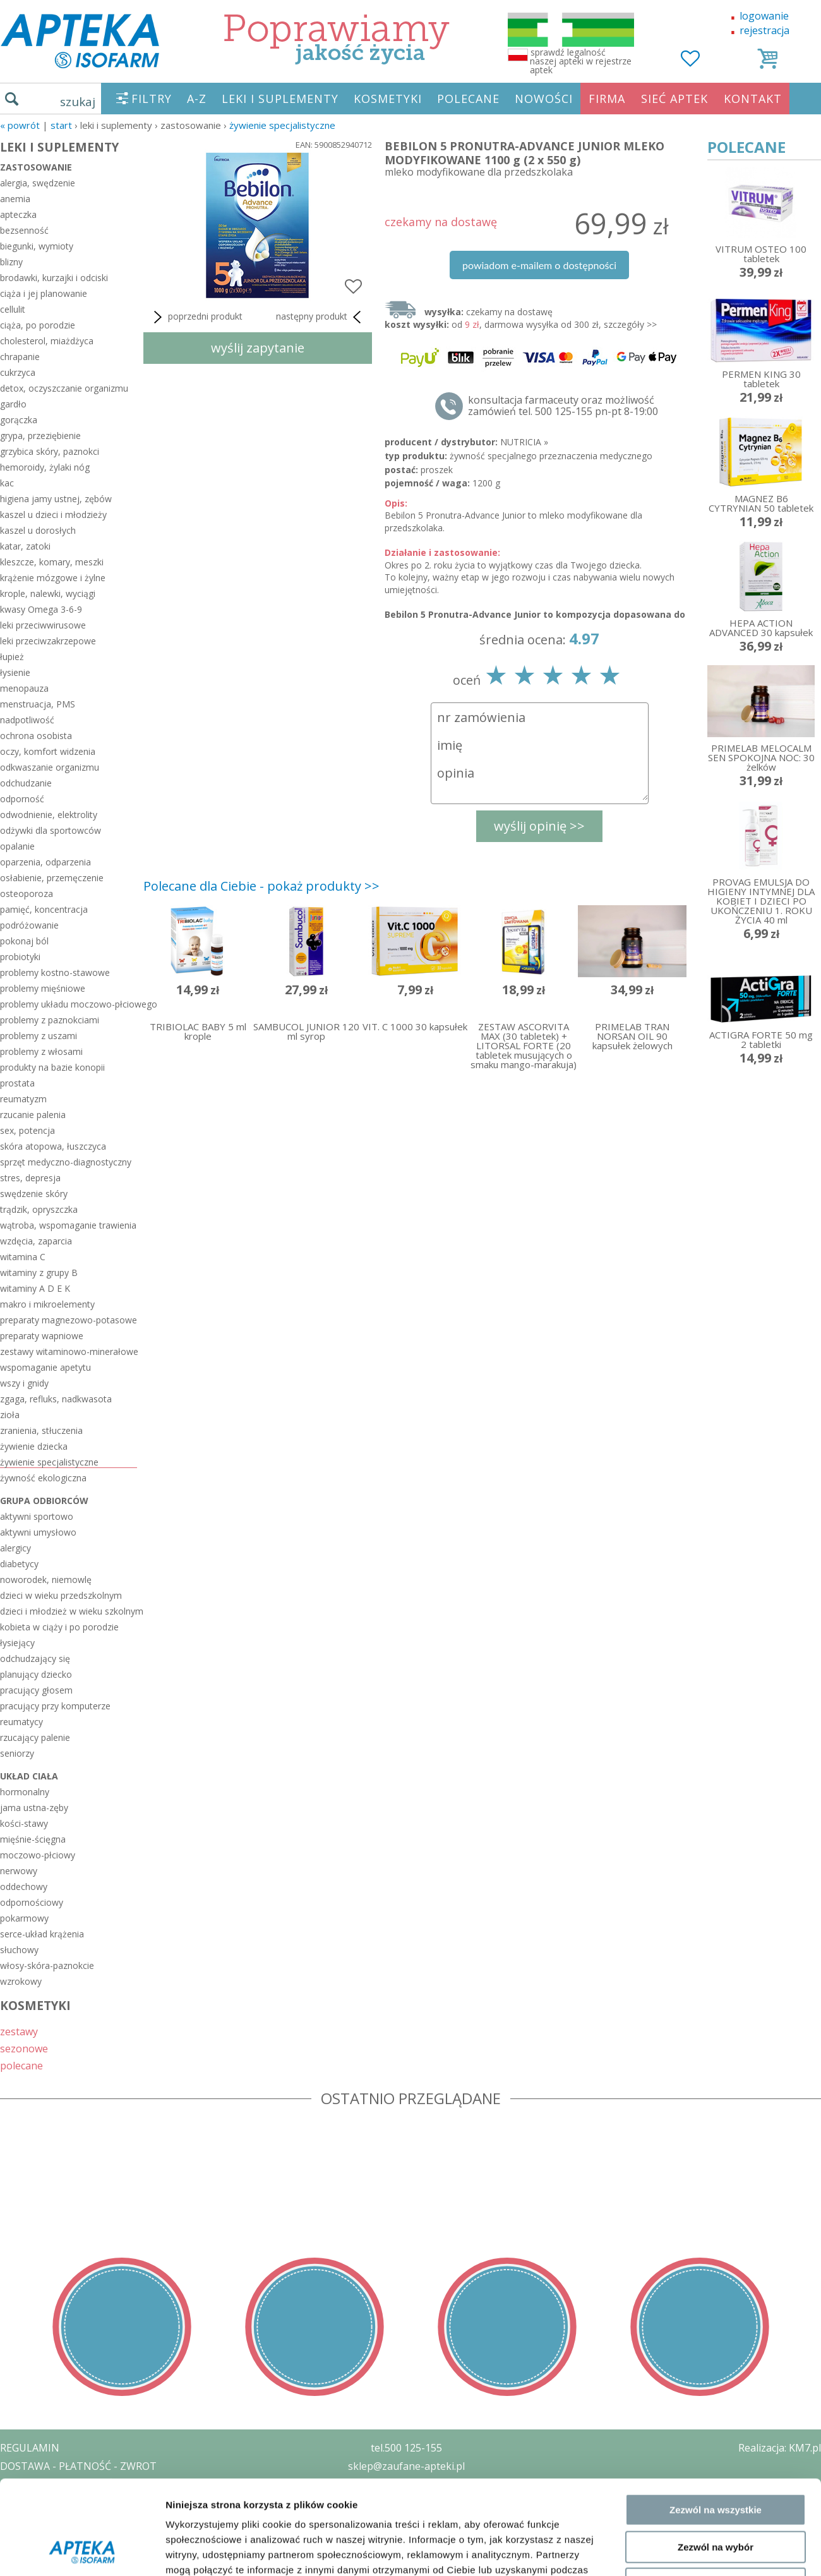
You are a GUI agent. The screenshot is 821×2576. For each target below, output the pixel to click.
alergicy (15, 1548)
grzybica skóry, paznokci (49, 451)
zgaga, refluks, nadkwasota (56, 1399)
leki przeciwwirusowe (43, 625)
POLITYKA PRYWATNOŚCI (61, 2484)
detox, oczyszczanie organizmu (64, 388)
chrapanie (20, 357)
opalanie (17, 846)
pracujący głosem (36, 1690)
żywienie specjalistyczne (282, 125)
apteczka (18, 214)
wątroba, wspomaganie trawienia (68, 1225)
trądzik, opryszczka (39, 1209)
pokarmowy (24, 1918)
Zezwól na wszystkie (715, 2222)
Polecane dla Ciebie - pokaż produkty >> (261, 885)
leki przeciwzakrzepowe (48, 641)
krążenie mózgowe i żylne (52, 578)
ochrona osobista (36, 736)
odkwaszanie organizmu (49, 767)
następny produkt (321, 317)
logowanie (764, 16)
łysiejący (17, 1643)
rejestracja (764, 30)
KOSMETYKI (388, 98)
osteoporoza (26, 894)
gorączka (18, 420)
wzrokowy (21, 1981)
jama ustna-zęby (34, 1808)
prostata (17, 1083)
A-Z (197, 98)
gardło (13, 404)
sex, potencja (27, 1130)
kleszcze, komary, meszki (52, 562)
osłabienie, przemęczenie (52, 878)
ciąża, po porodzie (37, 325)
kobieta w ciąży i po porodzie (59, 1627)
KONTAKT (753, 98)
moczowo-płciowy (37, 1855)
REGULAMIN (29, 2448)
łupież (12, 657)
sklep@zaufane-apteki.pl (406, 2466)
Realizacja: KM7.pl (779, 2448)
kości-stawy (24, 1823)
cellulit (12, 309)
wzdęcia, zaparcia (36, 1241)
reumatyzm (23, 1099)
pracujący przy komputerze (55, 1706)
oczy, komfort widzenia (47, 751)
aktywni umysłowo (38, 1532)
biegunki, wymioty (36, 246)
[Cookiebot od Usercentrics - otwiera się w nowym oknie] (82, 2352)
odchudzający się (35, 1658)
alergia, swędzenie (37, 183)
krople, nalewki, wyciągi (47, 593)
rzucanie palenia (33, 1115)
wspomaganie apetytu (45, 1367)
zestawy (19, 2031)
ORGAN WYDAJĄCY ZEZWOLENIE (77, 2520)
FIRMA (607, 98)
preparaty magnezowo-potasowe (68, 1320)
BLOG (13, 2539)
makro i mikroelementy (47, 1304)
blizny (11, 262)
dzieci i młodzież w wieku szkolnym (68, 1611)
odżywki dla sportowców (50, 830)
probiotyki (20, 957)
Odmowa (715, 2296)
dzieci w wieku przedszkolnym (61, 1595)
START (61, 125)
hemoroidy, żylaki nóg (45, 467)
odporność (22, 799)
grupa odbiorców (44, 1501)
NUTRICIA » (524, 442)
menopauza (24, 688)
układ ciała (29, 1776)
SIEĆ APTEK (674, 98)
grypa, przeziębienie (40, 436)
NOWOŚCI (544, 98)
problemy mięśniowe (42, 988)
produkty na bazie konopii (52, 1067)
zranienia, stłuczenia (41, 1430)
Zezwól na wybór (715, 2259)
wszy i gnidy (24, 1383)
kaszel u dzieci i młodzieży (53, 515)
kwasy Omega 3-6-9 (41, 609)
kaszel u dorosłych (38, 530)
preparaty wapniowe (41, 1336)
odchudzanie (26, 783)
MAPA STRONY (35, 2557)
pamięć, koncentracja (44, 909)
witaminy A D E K (35, 1288)
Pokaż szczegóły (674, 2352)
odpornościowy (31, 1902)
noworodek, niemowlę (46, 1580)
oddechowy (23, 1887)
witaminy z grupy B (39, 1273)
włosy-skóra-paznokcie (47, 1965)
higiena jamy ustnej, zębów (56, 499)
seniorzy (17, 1753)
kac (7, 483)
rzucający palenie (35, 1737)
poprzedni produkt (196, 317)
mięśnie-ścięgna (33, 1839)
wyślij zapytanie (257, 347)
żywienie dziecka (34, 1446)
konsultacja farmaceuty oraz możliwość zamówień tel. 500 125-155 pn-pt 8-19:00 (563, 405)
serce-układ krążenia (42, 1934)
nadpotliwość (27, 720)
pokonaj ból (24, 941)
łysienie (15, 672)
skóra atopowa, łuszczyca (53, 1146)
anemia (15, 199)
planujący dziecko (36, 1674)
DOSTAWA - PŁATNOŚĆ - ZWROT (78, 2466)
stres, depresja (30, 1178)
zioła (10, 1415)
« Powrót (20, 125)
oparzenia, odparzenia (45, 862)
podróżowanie (29, 925)
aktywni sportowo (36, 1516)
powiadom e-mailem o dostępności (539, 265)
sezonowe (24, 2048)
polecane (21, 2065)
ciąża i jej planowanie (43, 293)
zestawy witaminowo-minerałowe (68, 1351)
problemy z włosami (41, 1051)
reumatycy (21, 1722)
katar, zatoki (25, 546)
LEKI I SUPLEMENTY (280, 98)
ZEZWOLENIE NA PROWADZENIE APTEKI (96, 2502)
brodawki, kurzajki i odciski (54, 278)
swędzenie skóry (34, 1194)
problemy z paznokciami (49, 1020)
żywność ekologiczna (43, 1478)
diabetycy (19, 1564)
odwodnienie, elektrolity (48, 815)
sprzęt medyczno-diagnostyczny (65, 1162)
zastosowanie (36, 167)
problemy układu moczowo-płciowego (68, 1004)
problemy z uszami (38, 1036)
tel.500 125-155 (406, 2448)
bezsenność (24, 230)
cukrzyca (17, 372)
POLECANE (468, 98)
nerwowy (18, 1871)
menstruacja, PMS (37, 704)
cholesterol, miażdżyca (46, 341)
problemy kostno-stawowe (55, 972)
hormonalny (24, 1792)
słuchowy (19, 1950)
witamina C (22, 1257)
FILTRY (151, 98)
